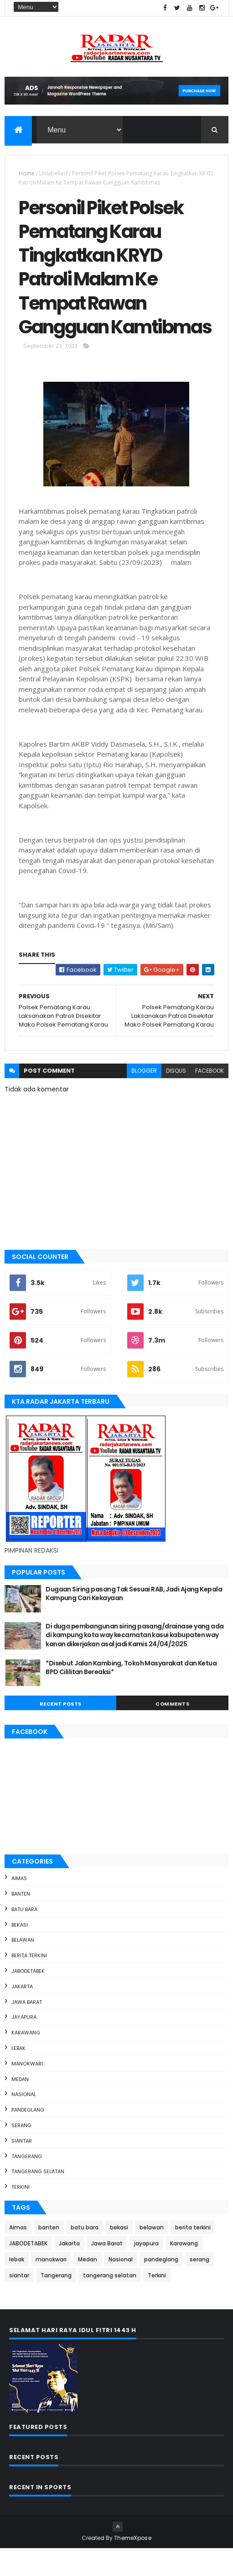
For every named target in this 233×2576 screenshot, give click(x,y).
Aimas (19, 1906)
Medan (20, 2106)
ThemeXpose (132, 2565)
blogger (144, 1098)
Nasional (23, 2122)
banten (20, 1921)
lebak (18, 2076)
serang (21, 2153)
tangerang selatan (37, 2199)
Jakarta (22, 2014)
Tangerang (26, 2183)
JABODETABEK (28, 1998)
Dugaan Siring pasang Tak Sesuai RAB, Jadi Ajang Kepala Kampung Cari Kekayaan (134, 1621)
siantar (21, 2168)
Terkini (20, 2214)
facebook (209, 1098)
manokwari (27, 2091)
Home (27, 174)
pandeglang (27, 2137)
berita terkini (29, 1983)
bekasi (19, 1952)
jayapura (23, 2045)
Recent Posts (61, 1731)
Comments (172, 1731)
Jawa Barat (26, 2029)
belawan (22, 1967)
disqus (176, 1098)
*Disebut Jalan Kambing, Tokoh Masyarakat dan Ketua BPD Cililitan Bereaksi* (131, 1695)
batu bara (24, 1937)
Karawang (25, 2060)
